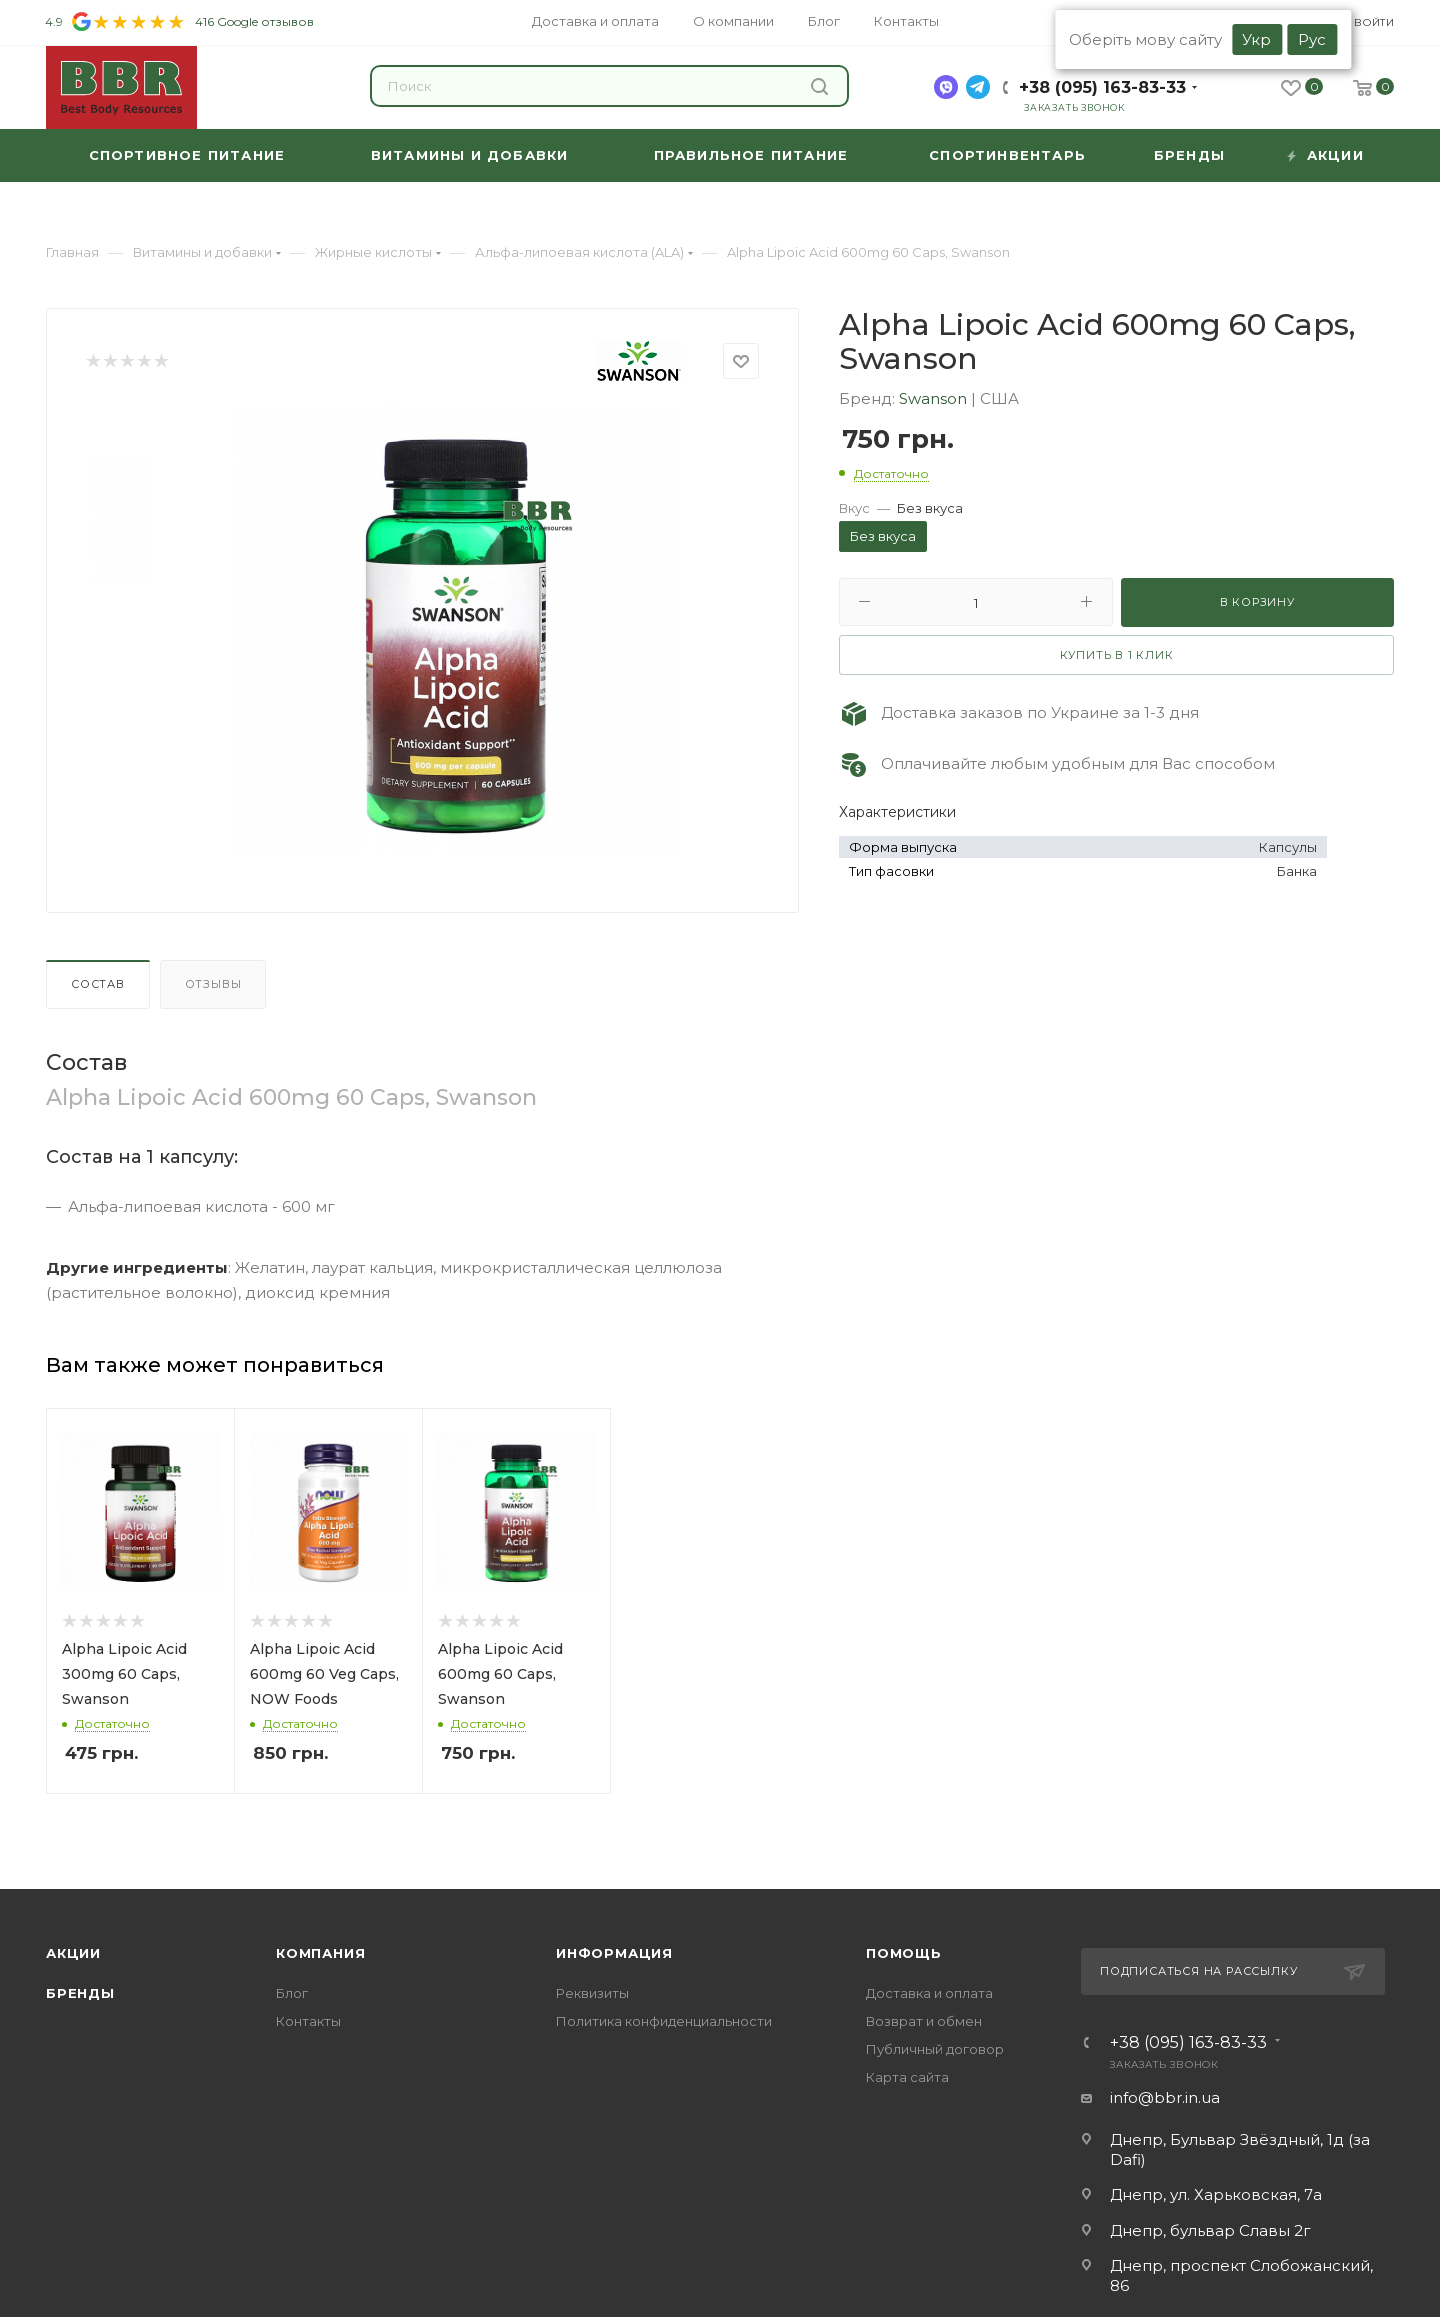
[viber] (946, 87)
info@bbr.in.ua (1165, 2097)
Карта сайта (907, 2077)
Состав (98, 984)
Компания (320, 1953)
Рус (1312, 39)
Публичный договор (935, 2049)
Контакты (308, 2021)
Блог (292, 1993)
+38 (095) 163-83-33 (1102, 87)
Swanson (935, 398)
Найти (819, 86)
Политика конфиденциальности (664, 2021)
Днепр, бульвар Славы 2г (1210, 2230)
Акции (73, 1953)
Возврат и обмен (924, 2021)
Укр (1256, 39)
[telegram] (978, 87)
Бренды (80, 1993)
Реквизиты (592, 1993)
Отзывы (213, 984)
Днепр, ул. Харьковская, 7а (1216, 2194)
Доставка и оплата (929, 1993)
